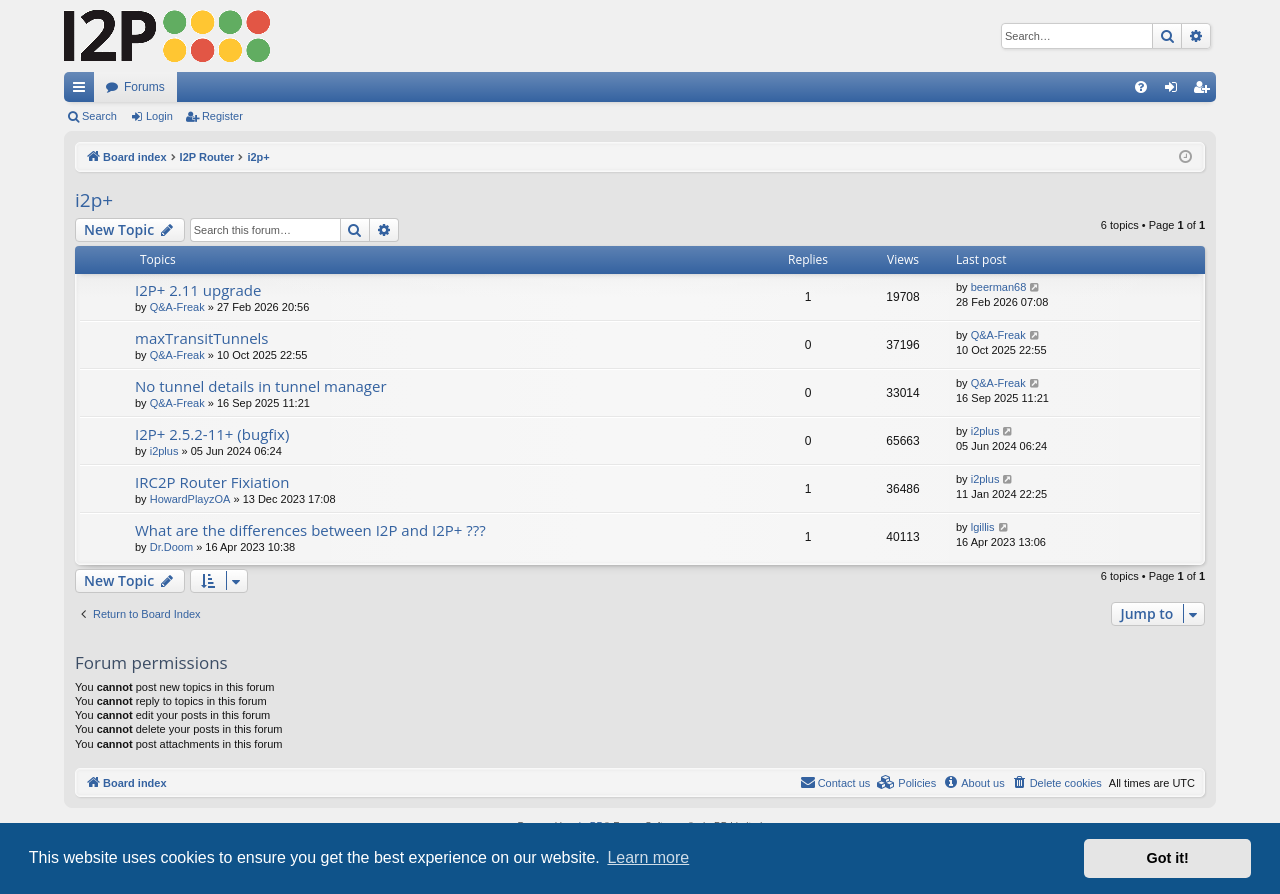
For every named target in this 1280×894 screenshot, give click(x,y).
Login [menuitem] (1175, 91)
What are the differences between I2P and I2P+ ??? (310, 530)
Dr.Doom (171, 547)
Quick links (83, 91)
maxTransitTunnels (202, 338)
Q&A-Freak (177, 307)
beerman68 (999, 287)
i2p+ (94, 200)
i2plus (164, 451)
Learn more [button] (648, 857)
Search (99, 116)
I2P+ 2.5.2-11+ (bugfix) (212, 434)
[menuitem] (1141, 87)
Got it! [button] (1168, 858)
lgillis (983, 527)
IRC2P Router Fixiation (212, 482)
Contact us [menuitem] (835, 782)
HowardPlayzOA (190, 499)
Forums (144, 87)
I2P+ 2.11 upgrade (198, 290)
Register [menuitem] (1205, 91)
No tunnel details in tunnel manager (261, 386)
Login (159, 116)
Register (222, 116)
